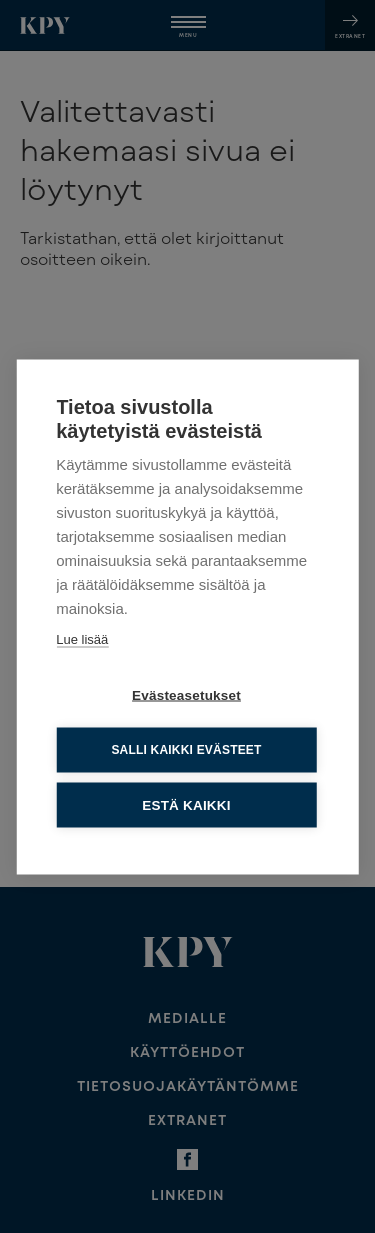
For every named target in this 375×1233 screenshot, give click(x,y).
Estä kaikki (186, 803)
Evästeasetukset (186, 693)
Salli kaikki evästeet (186, 749)
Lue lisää (82, 637)
